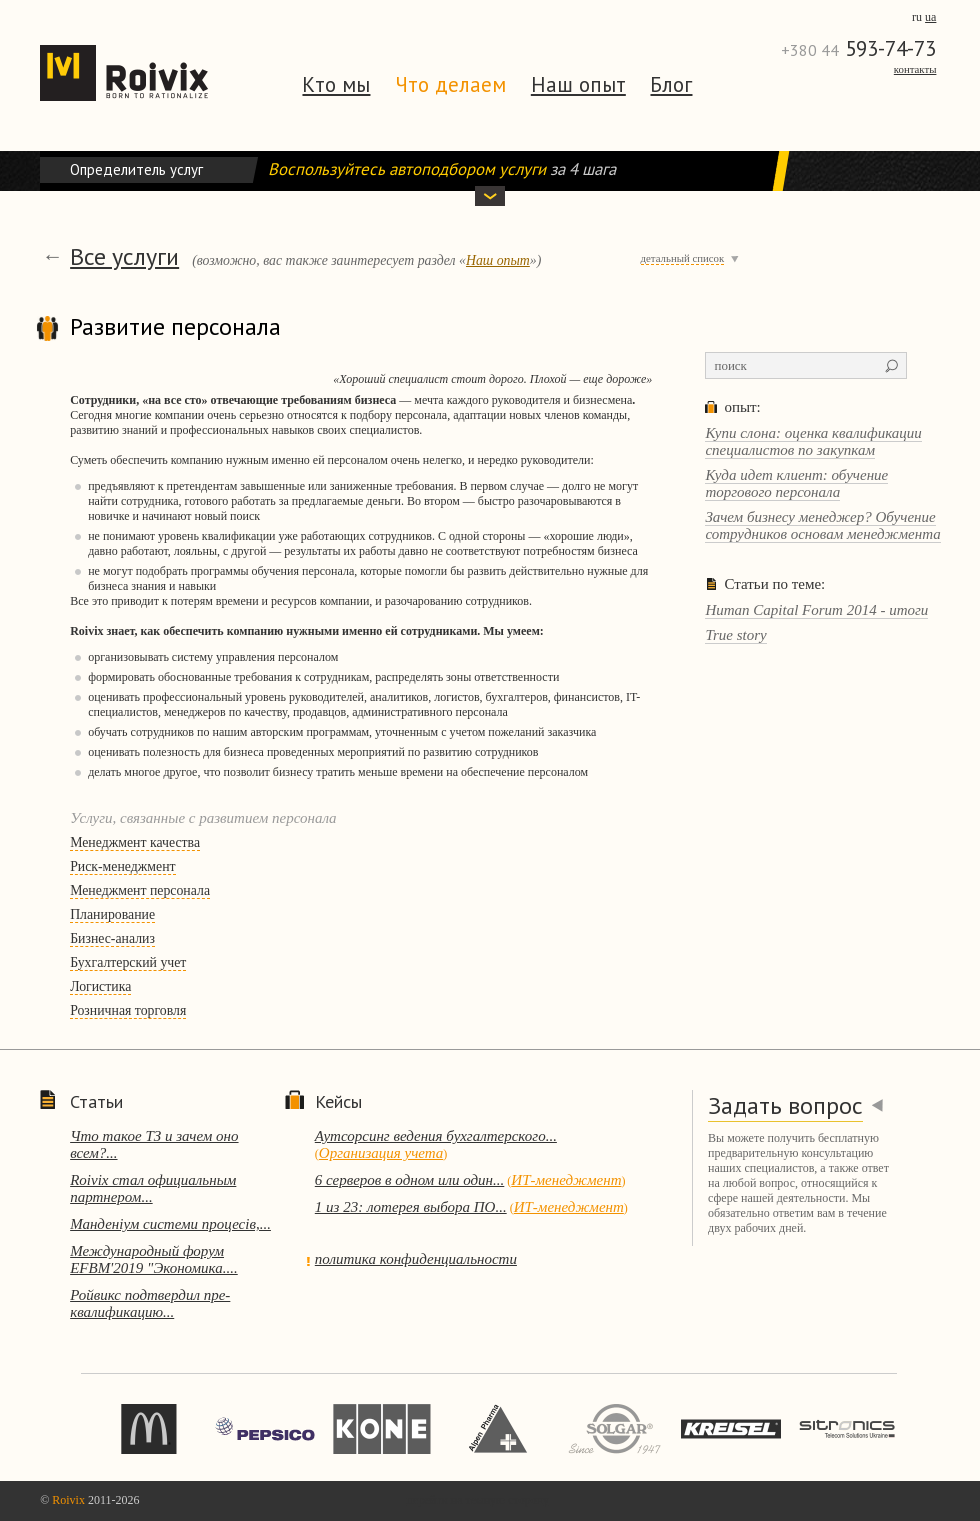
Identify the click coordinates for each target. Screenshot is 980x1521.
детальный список (683, 258)
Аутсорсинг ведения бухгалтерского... (436, 1136)
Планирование (112, 914)
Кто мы (336, 84)
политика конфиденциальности (416, 1259)
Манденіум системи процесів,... (170, 1224)
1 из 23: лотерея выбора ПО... (411, 1207)
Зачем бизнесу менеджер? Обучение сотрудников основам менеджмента (822, 525)
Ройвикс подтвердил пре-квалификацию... (150, 1303)
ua (930, 17)
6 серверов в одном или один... (410, 1180)
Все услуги (124, 256)
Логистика (100, 986)
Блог (671, 84)
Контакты (915, 69)
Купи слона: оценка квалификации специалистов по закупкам (813, 441)
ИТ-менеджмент (566, 1180)
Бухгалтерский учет (128, 962)
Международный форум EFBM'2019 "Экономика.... (154, 1259)
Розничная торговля (128, 1010)
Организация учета (381, 1153)
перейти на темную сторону (478, 1500)
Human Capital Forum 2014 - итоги (816, 610)
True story (735, 635)
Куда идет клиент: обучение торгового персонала (796, 483)
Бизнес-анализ (112, 938)
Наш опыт (578, 84)
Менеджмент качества (135, 842)
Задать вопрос (785, 1105)
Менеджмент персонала (140, 890)
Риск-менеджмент (122, 866)
